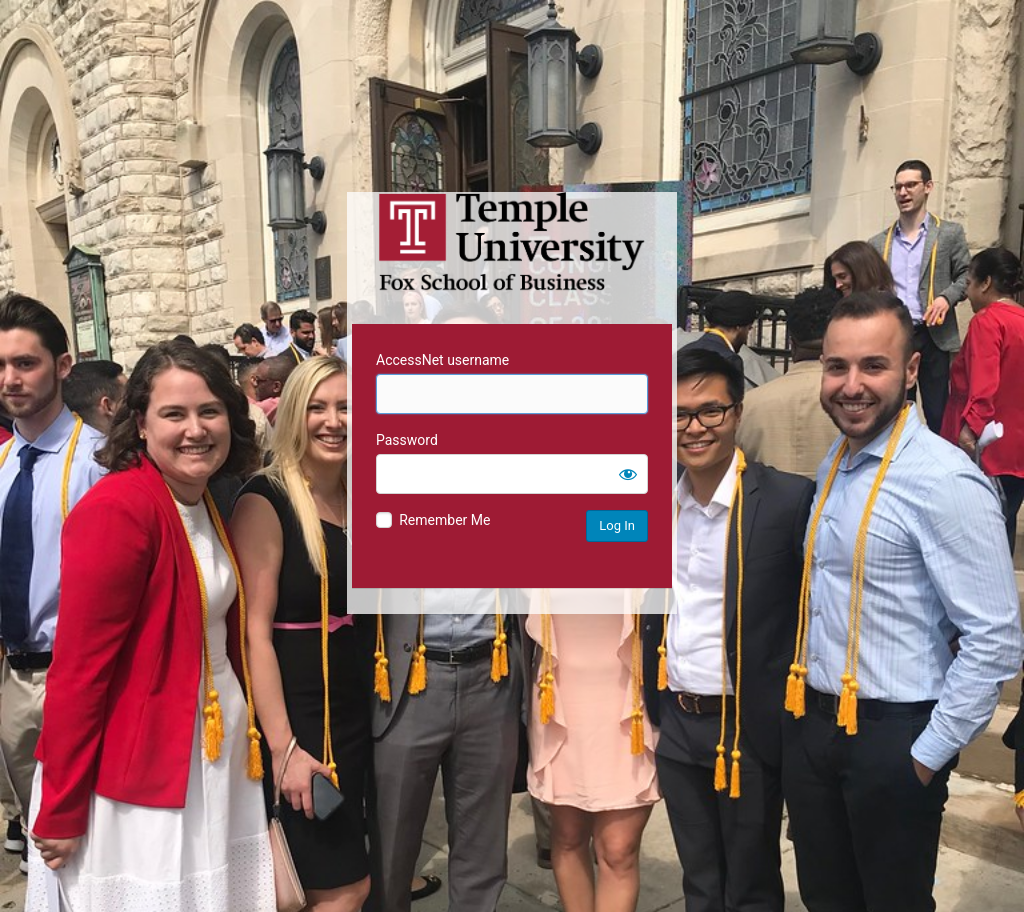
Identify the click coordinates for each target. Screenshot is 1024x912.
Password (407, 440)
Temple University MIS (512, 242)
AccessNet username (442, 360)
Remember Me (444, 520)
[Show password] (628, 474)
